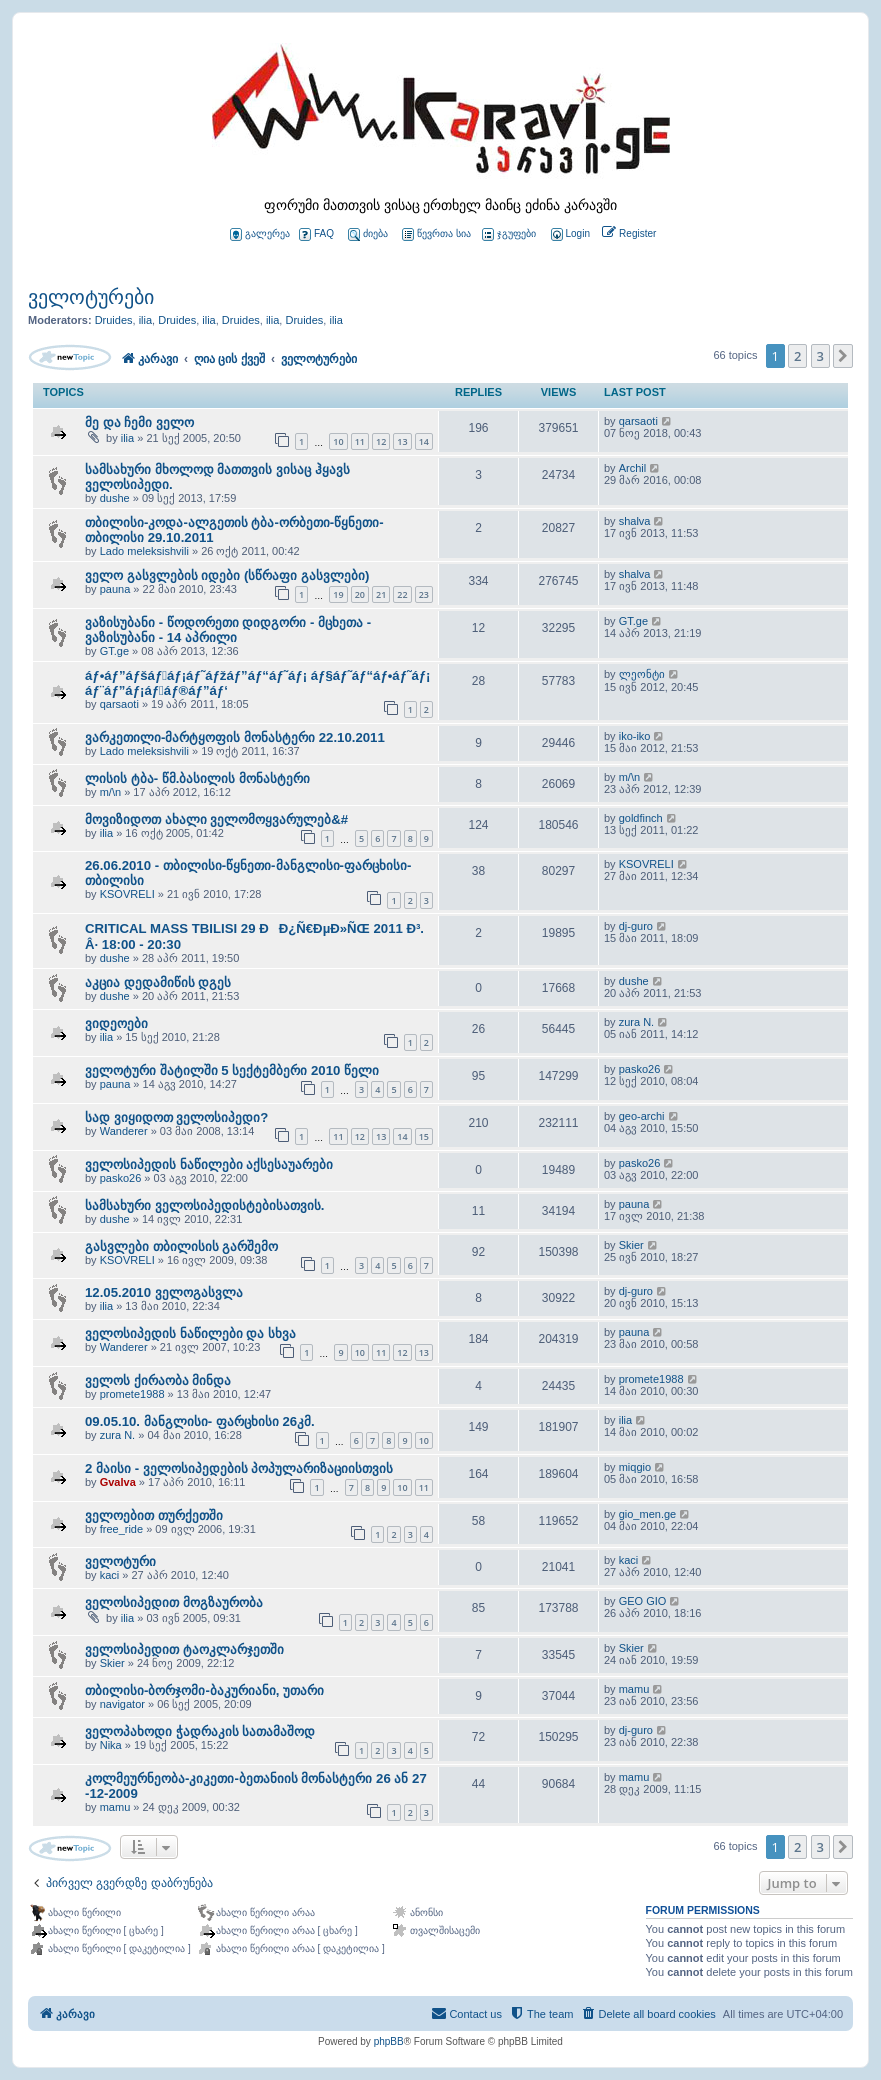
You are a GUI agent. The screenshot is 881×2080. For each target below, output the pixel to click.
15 (424, 1136)
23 (424, 594)
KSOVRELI (127, 894)
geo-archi (642, 1116)
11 (360, 441)
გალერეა (260, 234)
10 (338, 441)
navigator (122, 1704)
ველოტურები (91, 297)
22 (402, 594)
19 (338, 594)
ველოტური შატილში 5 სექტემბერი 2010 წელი (232, 1070)
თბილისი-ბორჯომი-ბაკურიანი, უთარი (204, 1690)
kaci (110, 1575)
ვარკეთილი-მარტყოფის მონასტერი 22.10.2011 (235, 737)
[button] (843, 356)
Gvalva (118, 1482)
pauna (115, 589)
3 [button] (820, 356)
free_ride (121, 1529)
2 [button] (797, 356)
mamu (634, 1689)
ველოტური (120, 1561)
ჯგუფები (509, 234)
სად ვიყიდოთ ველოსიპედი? (176, 1117)
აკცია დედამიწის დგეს (158, 982)
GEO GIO (643, 1601)
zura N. (636, 1022)
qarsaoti (638, 421)
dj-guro (636, 926)
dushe (115, 498)
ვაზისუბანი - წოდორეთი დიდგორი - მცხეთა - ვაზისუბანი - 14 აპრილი (228, 630)
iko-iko (635, 736)
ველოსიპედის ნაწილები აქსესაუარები (209, 1164)
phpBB (389, 2041)
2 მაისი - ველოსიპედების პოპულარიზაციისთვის (239, 1468)
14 (424, 441)
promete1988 (132, 1394)
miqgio (635, 1467)
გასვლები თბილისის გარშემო (181, 1246)
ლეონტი (642, 674)
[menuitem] (569, 234)
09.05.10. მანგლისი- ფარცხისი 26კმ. (200, 1421)
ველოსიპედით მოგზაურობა (174, 1602)
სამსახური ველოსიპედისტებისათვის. (204, 1205)
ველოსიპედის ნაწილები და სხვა (190, 1333)
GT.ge (114, 651)
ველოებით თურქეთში (154, 1515)
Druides (114, 320)
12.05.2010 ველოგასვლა (164, 1292)
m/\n (110, 792)
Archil (633, 468)
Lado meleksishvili (144, 551)
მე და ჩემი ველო (139, 422)
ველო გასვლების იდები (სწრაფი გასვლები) (227, 575)
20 (360, 594)
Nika (111, 1745)
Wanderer (124, 1131)
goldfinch (641, 818)
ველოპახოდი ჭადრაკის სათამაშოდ (200, 1731)
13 (402, 441)
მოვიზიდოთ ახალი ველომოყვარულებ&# (216, 819)
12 (381, 441)
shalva (635, 521)
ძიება (368, 234)
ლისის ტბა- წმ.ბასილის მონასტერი (197, 778)
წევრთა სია (436, 234)
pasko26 (640, 1069)
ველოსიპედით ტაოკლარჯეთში (184, 1649)
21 (381, 594)
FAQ (316, 234)
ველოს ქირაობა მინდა (158, 1380)
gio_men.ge (648, 1514)
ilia (145, 320)
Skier (631, 1245)
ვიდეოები (116, 1023)
